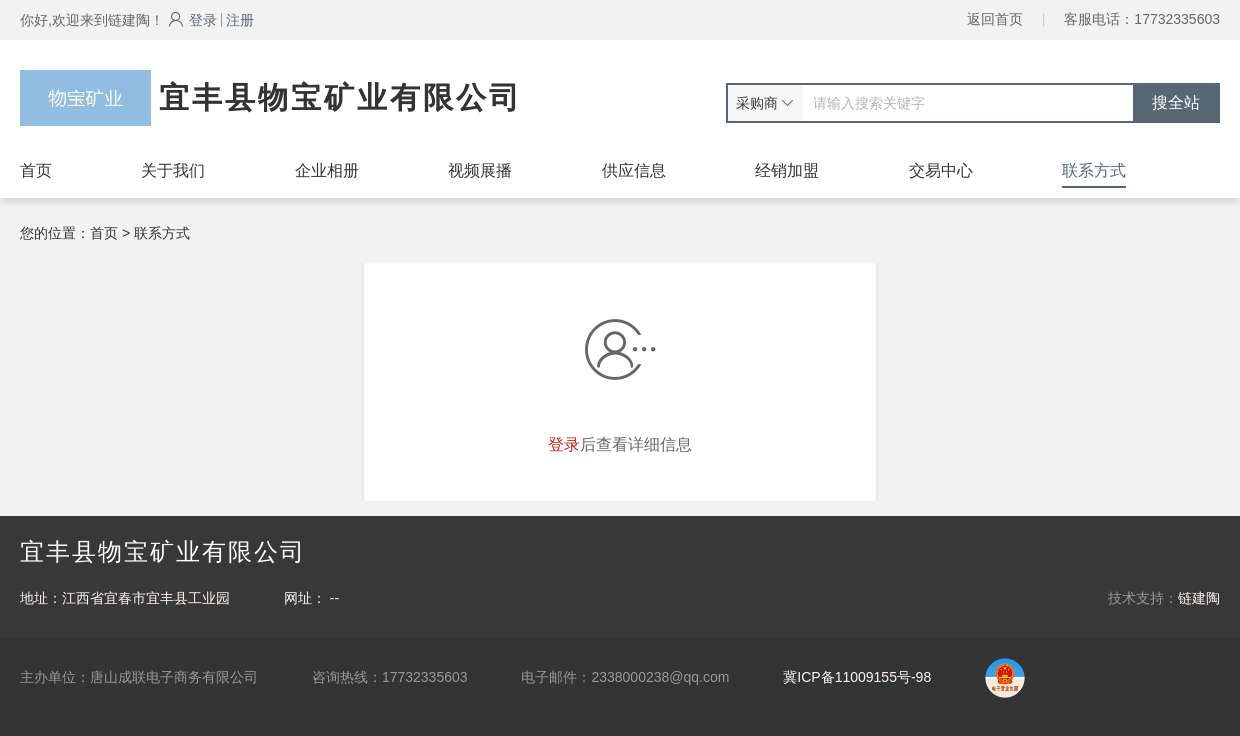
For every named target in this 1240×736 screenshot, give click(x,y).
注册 (240, 20)
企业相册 (327, 170)
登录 (192, 20)
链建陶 (1199, 598)
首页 (36, 170)
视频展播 (480, 170)
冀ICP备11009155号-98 (857, 677)
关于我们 (173, 170)
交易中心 (941, 170)
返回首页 (995, 19)
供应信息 (634, 170)
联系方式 (1094, 170)
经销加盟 (787, 170)
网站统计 (28, 726)
